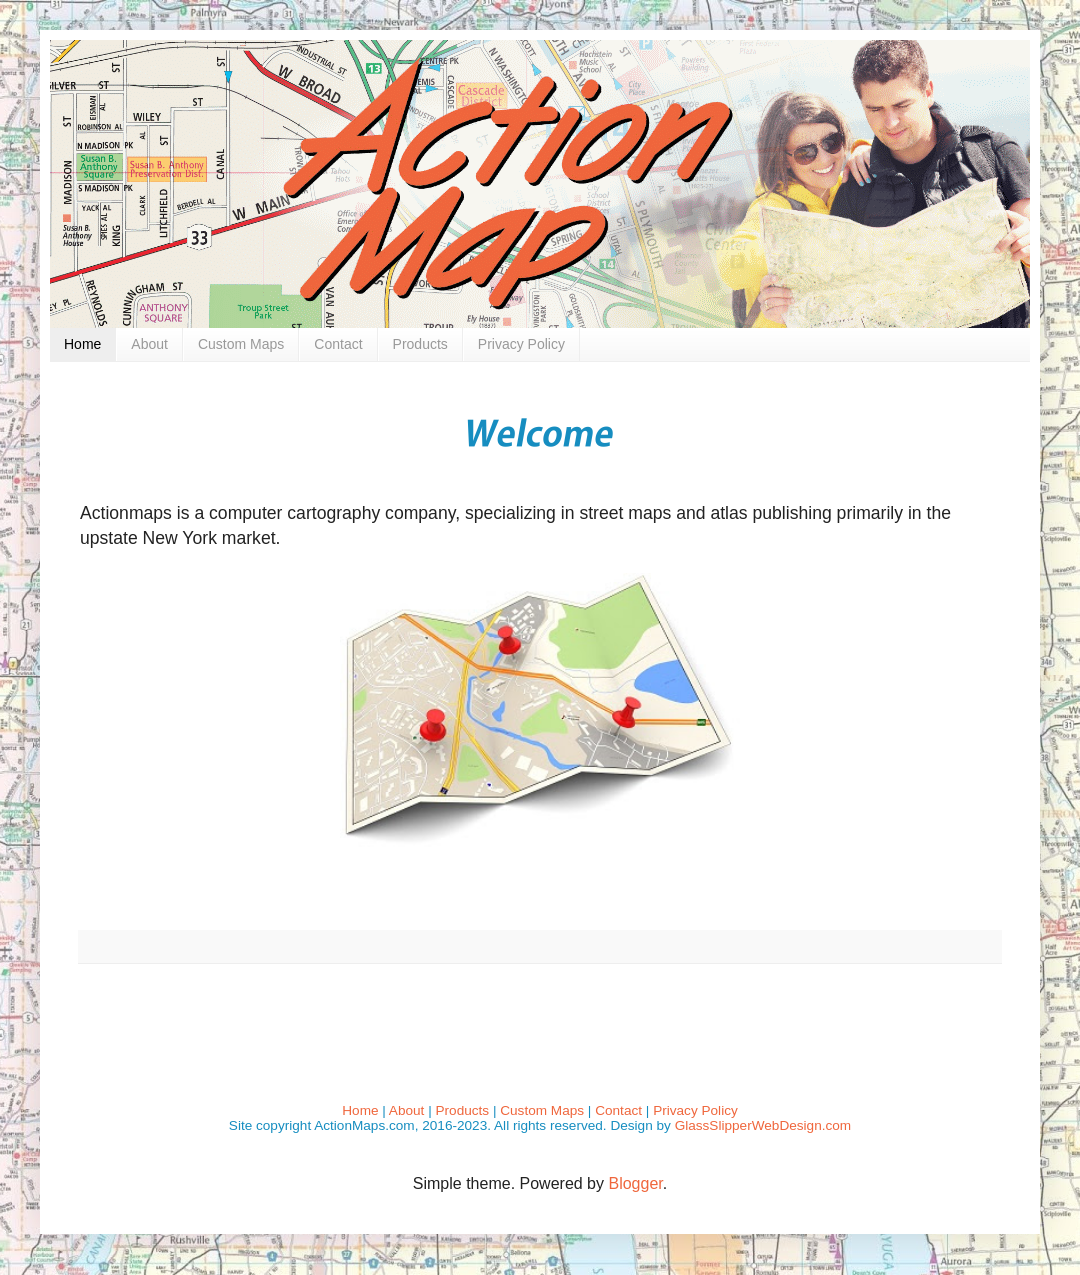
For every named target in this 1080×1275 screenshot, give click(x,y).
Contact (338, 344)
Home (82, 344)
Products (420, 344)
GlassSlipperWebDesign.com (763, 1125)
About (149, 344)
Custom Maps (241, 344)
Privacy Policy (521, 344)
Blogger (635, 1183)
